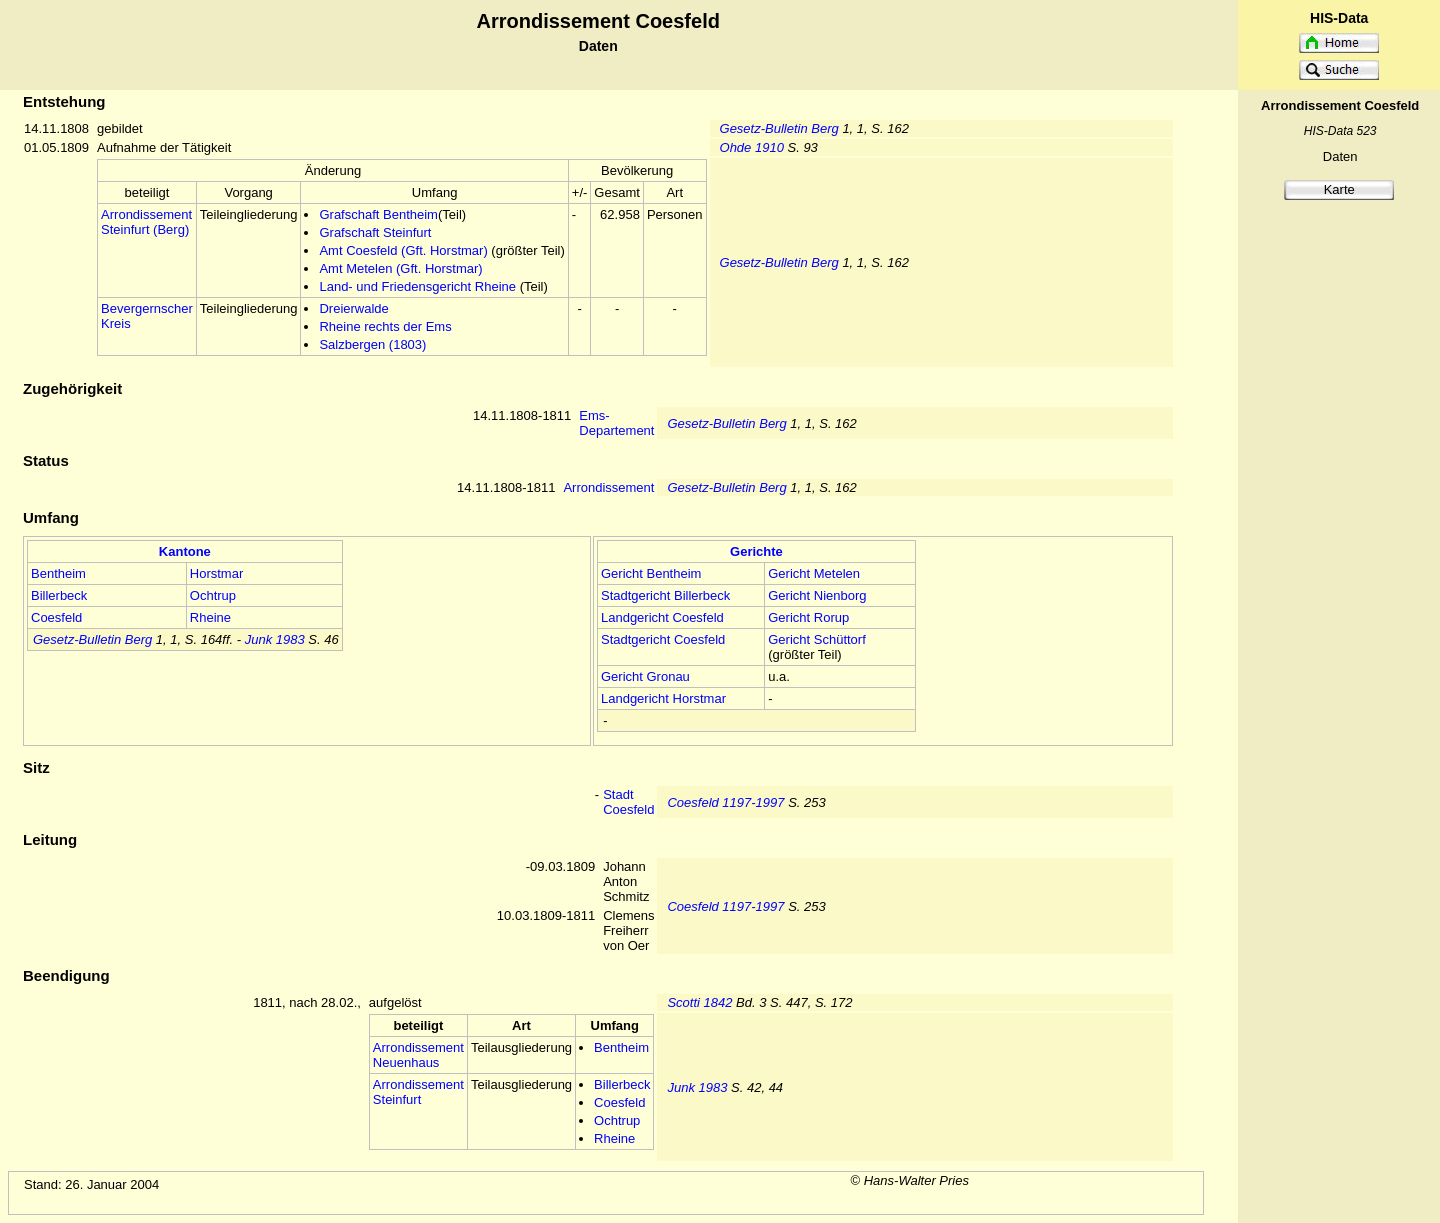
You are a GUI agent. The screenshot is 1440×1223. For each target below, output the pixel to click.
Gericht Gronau (645, 676)
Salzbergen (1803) (372, 344)
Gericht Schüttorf (817, 639)
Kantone (185, 551)
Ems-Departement (616, 423)
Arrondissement (608, 487)
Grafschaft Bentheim (378, 214)
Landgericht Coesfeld (662, 617)
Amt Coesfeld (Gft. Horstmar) (403, 250)
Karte (1339, 189)
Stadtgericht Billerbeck (665, 595)
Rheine (210, 617)
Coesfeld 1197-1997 (725, 802)
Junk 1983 (275, 639)
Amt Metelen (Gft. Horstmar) (400, 268)
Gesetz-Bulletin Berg (779, 128)
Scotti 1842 (699, 1002)
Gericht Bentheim (651, 573)
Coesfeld (56, 617)
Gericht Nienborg (817, 595)
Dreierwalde (353, 308)
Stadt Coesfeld (628, 802)
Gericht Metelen (814, 573)
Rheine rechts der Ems (385, 326)
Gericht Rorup (808, 617)
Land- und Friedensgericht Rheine (417, 286)
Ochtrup (213, 595)
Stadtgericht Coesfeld (663, 639)
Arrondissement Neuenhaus (418, 1055)
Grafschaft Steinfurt (375, 232)
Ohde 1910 (752, 147)
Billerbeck (59, 595)
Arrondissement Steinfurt (418, 1092)
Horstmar (216, 573)
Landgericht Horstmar (663, 698)
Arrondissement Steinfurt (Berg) (146, 222)
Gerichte (756, 551)
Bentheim (58, 573)
